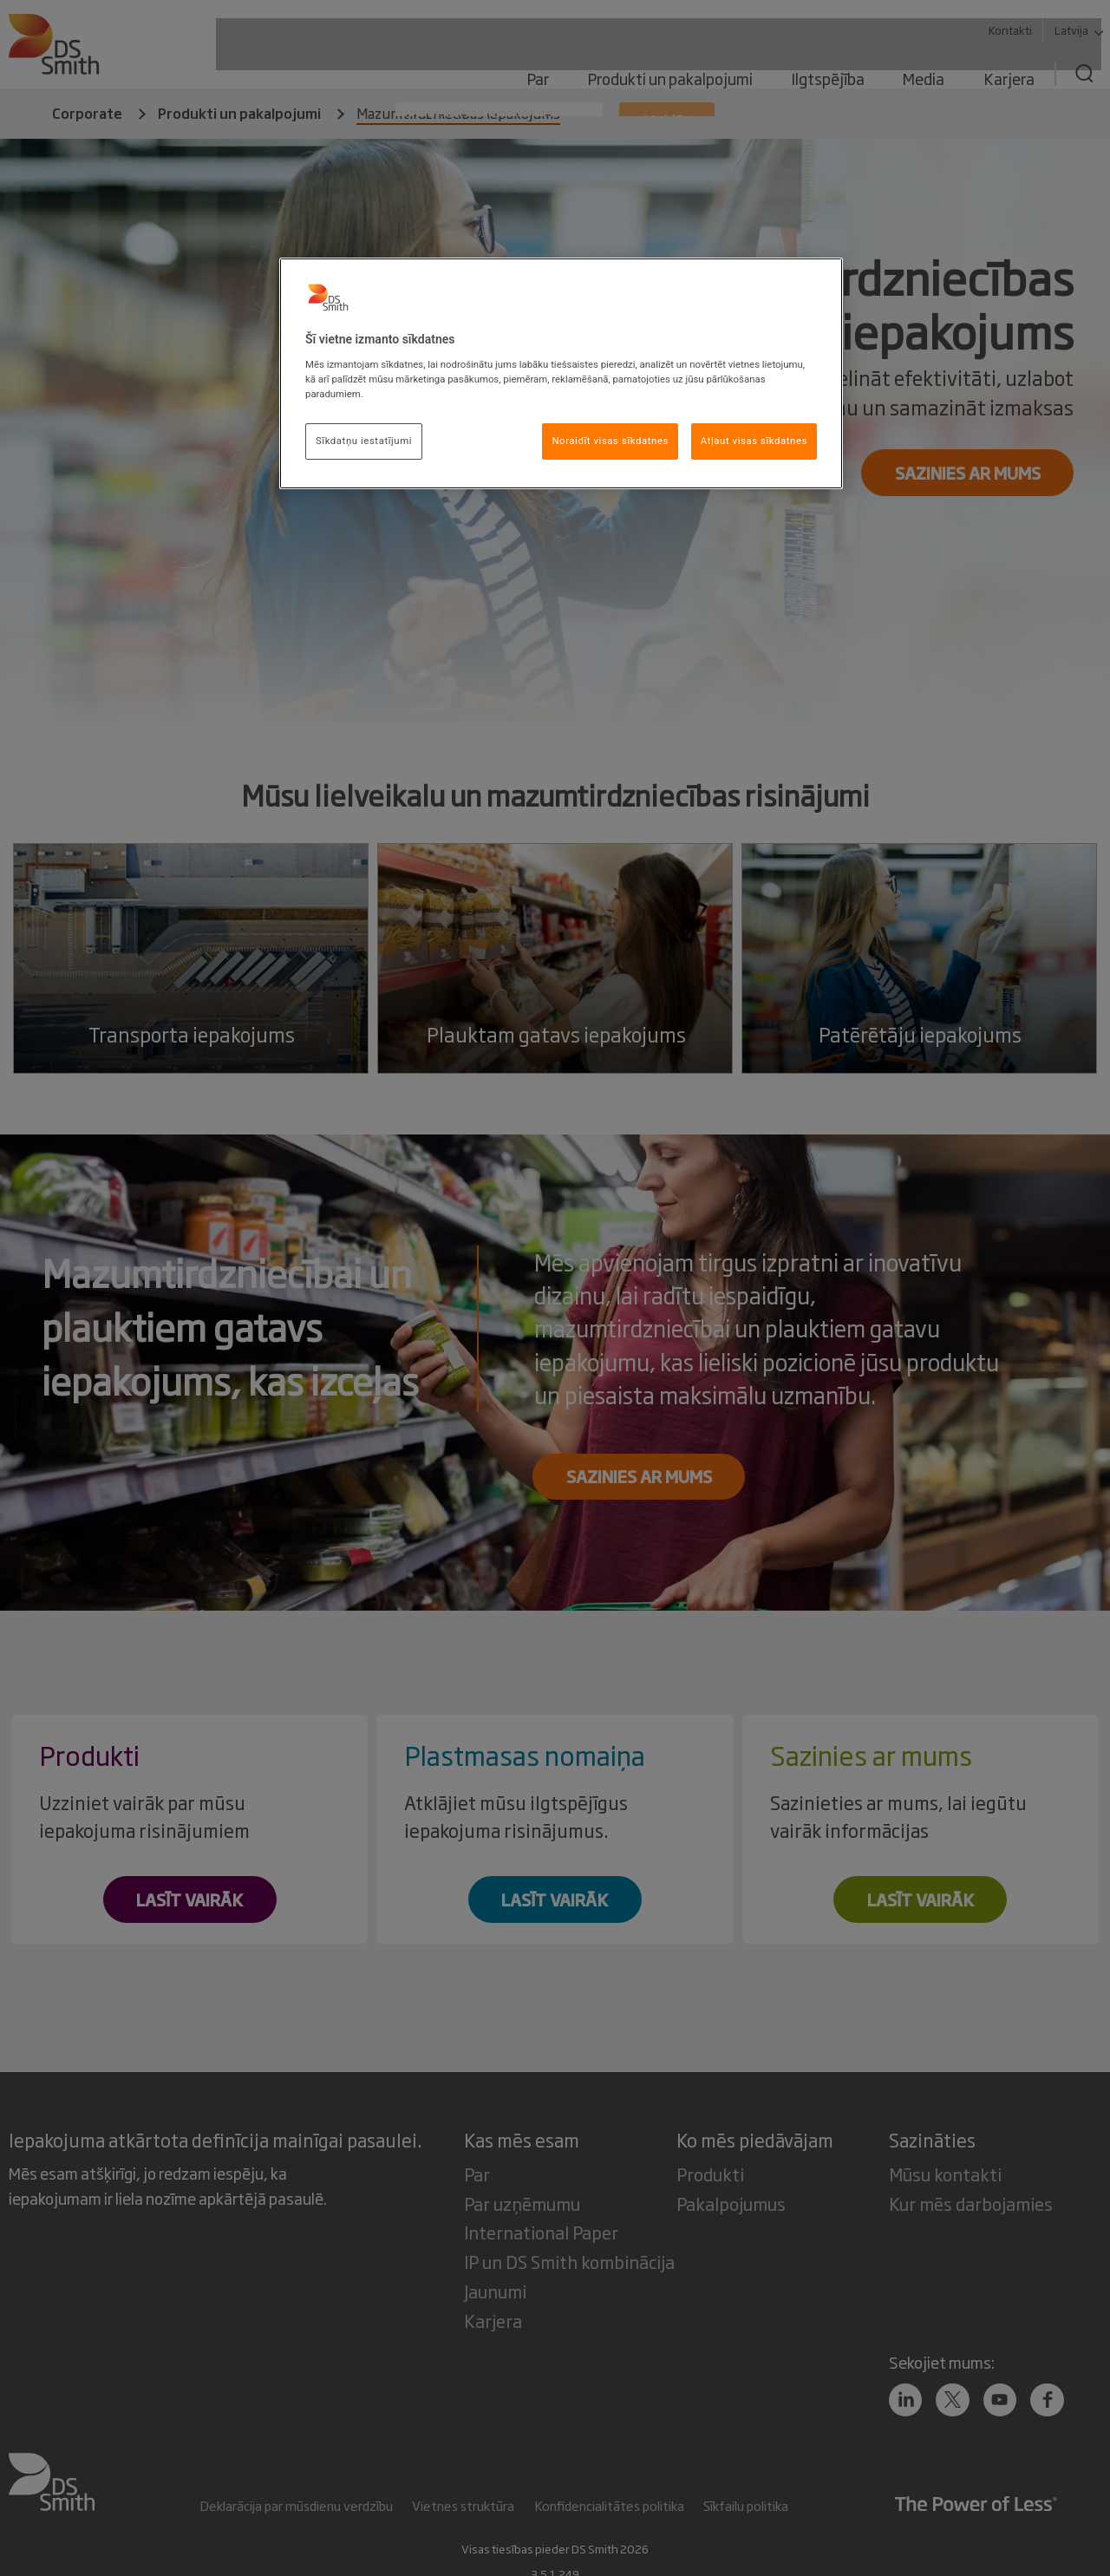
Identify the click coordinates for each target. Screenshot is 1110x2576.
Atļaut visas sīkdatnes (754, 441)
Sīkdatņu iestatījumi (364, 441)
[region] (561, 373)
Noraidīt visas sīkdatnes (610, 441)
